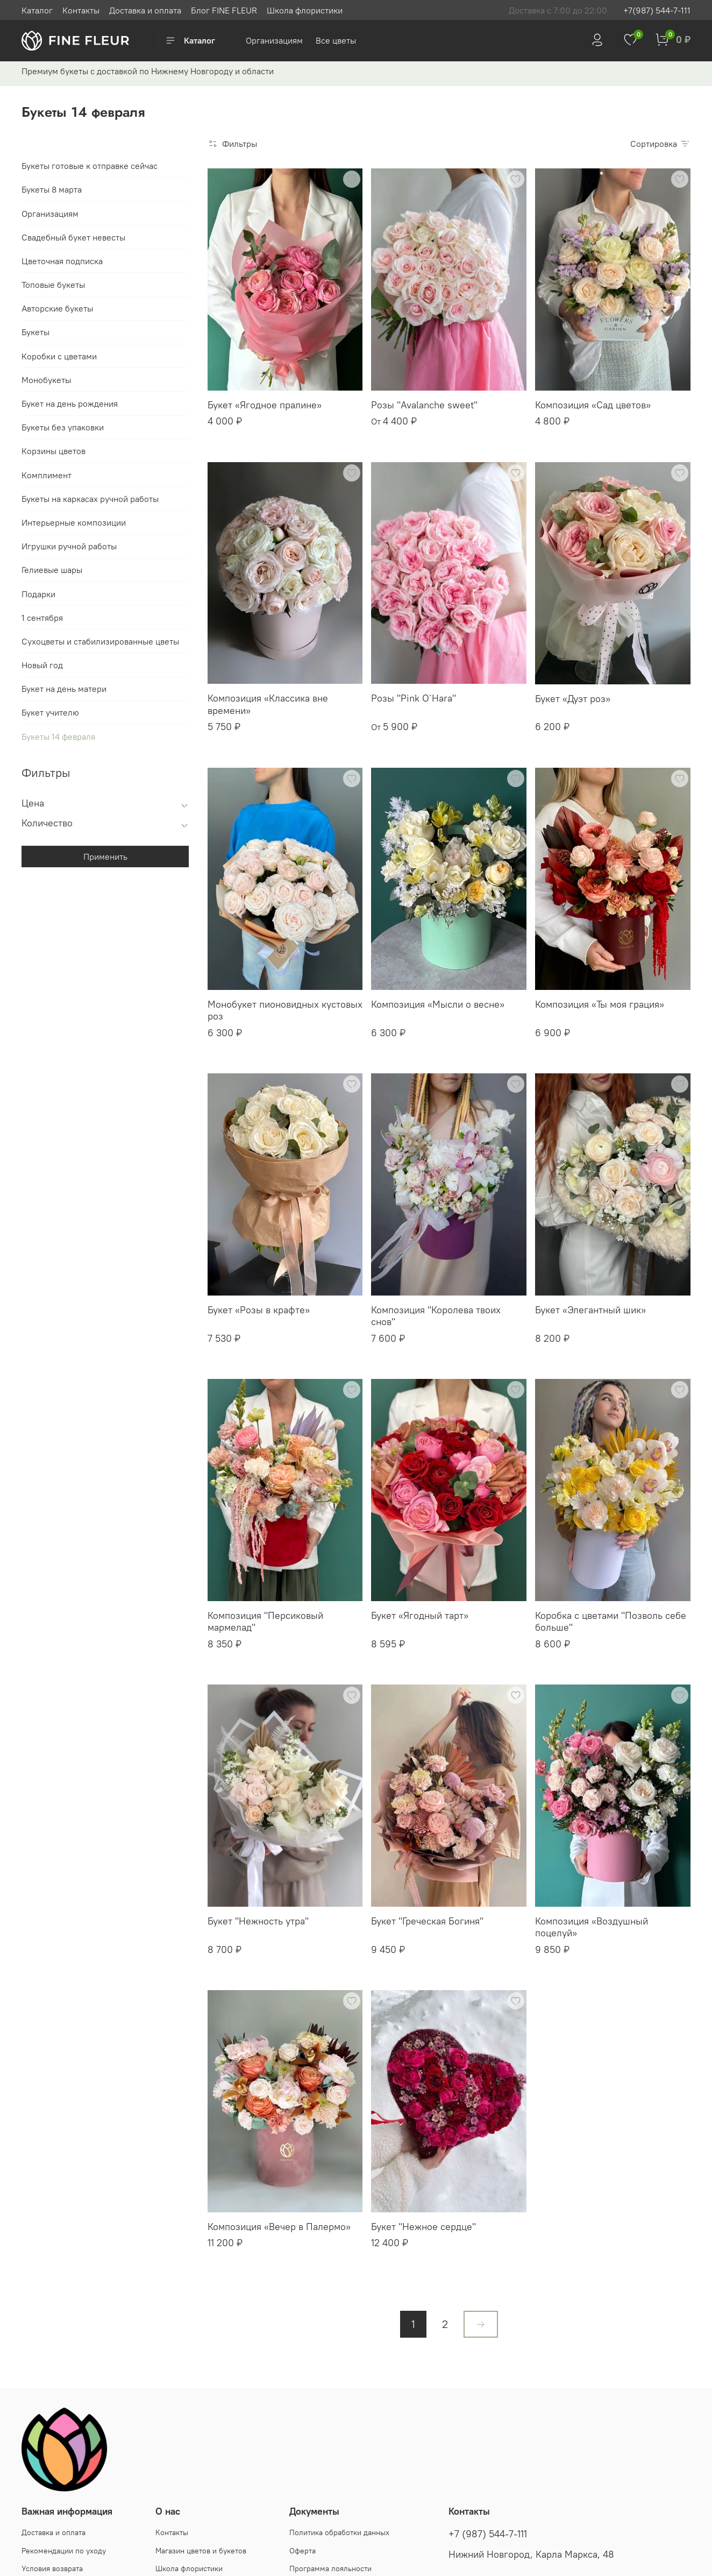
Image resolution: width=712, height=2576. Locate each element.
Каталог (37, 10)
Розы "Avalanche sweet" (424, 405)
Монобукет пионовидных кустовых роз (285, 1010)
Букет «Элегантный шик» (590, 1310)
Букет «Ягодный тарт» (419, 1615)
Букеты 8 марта (52, 189)
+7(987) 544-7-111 (656, 10)
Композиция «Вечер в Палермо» (279, 2226)
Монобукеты (46, 379)
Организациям (275, 40)
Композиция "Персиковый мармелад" (265, 1621)
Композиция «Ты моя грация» (599, 1004)
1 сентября (42, 617)
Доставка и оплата (145, 10)
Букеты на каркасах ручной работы (90, 498)
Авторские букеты (57, 308)
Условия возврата (52, 2568)
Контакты (80, 10)
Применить (105, 856)
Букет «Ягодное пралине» (265, 405)
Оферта (302, 2551)
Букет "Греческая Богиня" (427, 1921)
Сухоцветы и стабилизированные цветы (100, 641)
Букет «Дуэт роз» (572, 698)
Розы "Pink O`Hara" (413, 698)
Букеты (35, 332)
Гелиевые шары (52, 569)
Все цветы (336, 40)
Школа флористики (305, 10)
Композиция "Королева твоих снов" (436, 1316)
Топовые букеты (53, 284)
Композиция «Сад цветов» (593, 405)
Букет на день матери (64, 688)
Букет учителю (50, 712)
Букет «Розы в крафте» (259, 1310)
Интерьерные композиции (74, 522)
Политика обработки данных (339, 2532)
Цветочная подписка (62, 261)
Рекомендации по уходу (64, 2551)
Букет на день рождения (70, 403)
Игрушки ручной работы (69, 546)
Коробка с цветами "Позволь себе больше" (610, 1621)
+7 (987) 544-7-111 (487, 2534)
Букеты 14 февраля (58, 736)
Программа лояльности (330, 2568)
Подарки (38, 594)
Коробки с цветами (59, 356)
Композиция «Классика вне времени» (268, 704)
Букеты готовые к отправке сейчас (90, 165)
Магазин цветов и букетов (200, 2551)
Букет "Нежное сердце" (423, 2226)
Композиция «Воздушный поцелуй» (591, 1927)
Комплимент (47, 475)
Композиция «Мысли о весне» (437, 1004)
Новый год (42, 665)
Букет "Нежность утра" (258, 1921)
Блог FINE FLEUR (224, 10)
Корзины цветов (54, 450)
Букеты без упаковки (63, 427)
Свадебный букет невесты (73, 237)
